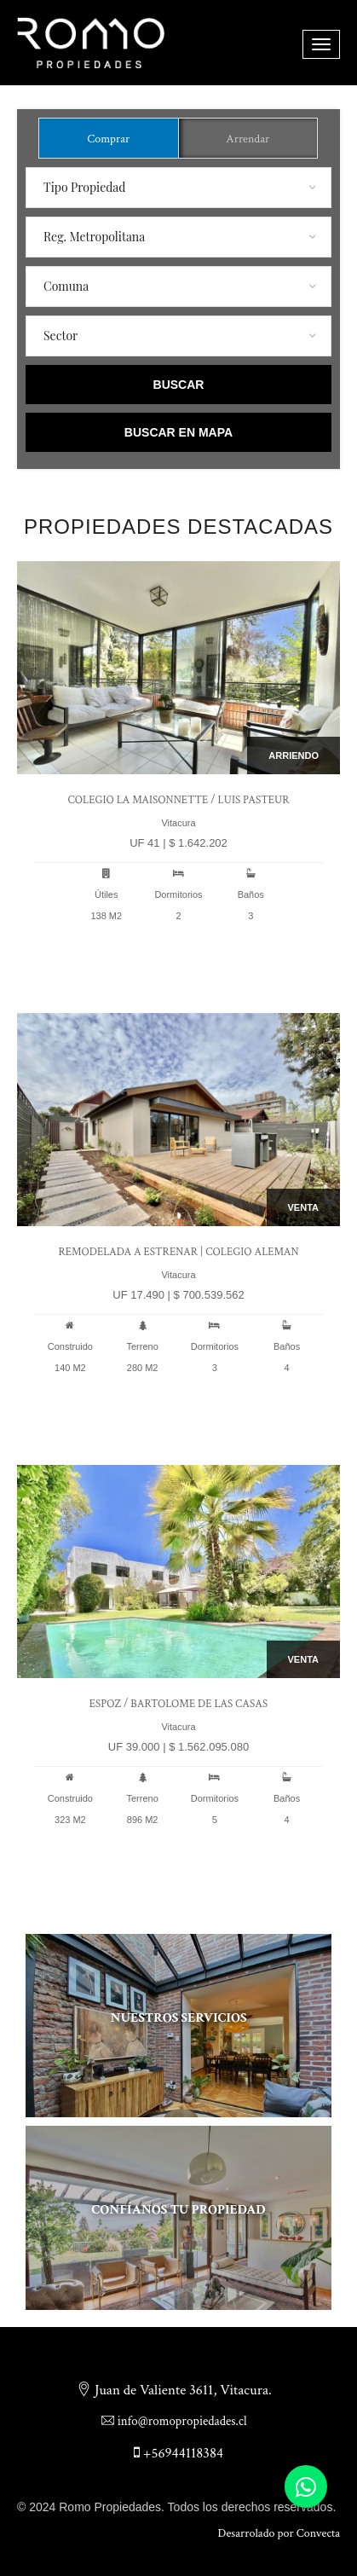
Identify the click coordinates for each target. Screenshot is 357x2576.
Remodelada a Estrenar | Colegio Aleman (178, 1252)
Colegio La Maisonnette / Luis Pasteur (178, 800)
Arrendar (247, 139)
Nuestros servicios (178, 2018)
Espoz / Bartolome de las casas (178, 1704)
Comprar (108, 139)
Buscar (178, 384)
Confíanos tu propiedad (178, 2210)
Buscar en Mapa (178, 432)
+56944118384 (178, 2453)
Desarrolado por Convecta (279, 2533)
